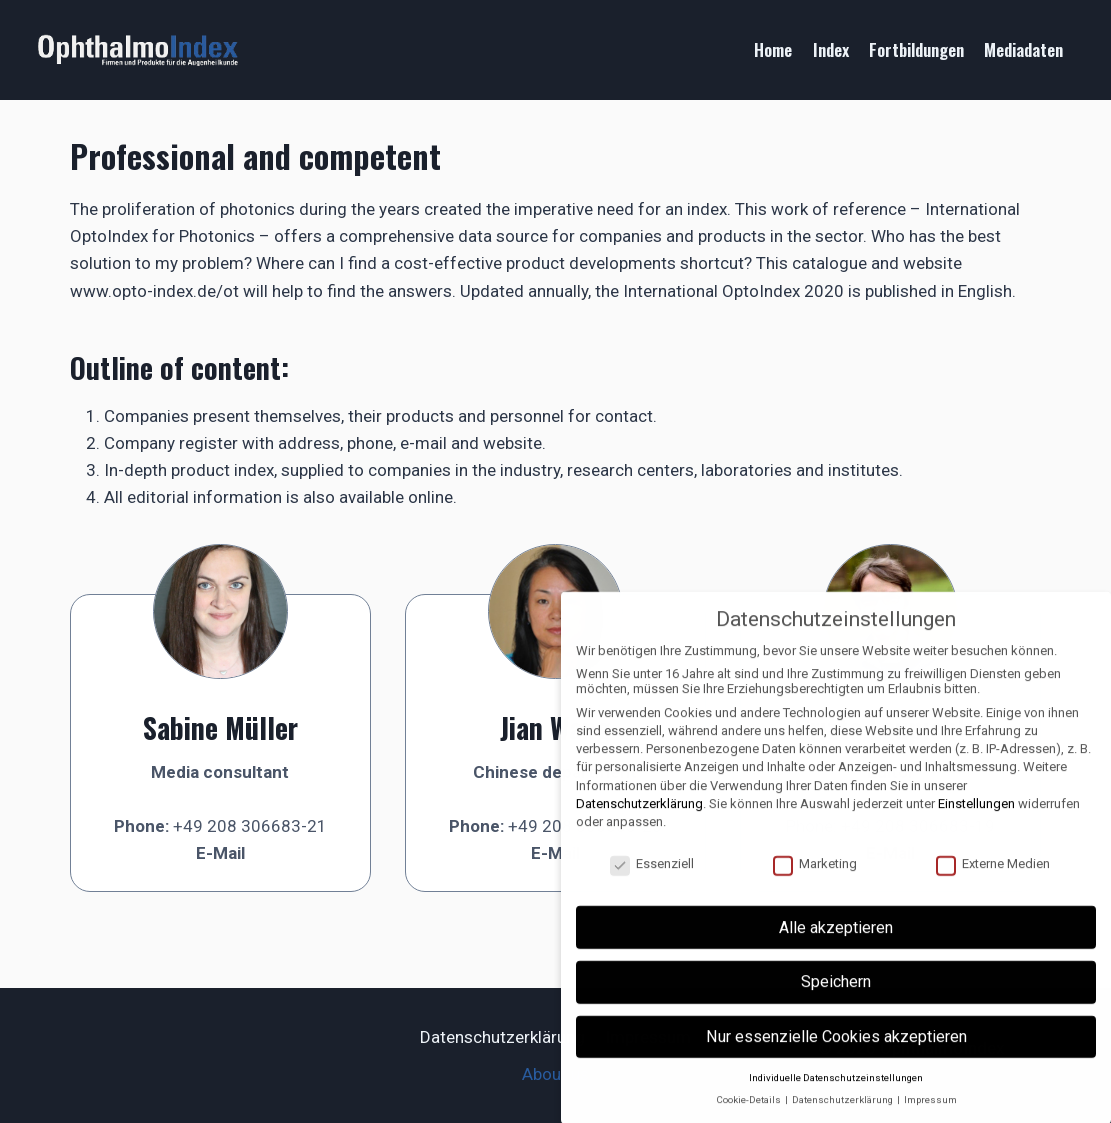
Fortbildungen (916, 49)
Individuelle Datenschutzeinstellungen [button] (836, 1091)
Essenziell (652, 877)
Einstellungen (976, 817)
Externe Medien (993, 877)
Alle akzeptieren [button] (836, 941)
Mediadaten (1023, 49)
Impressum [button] (930, 1114)
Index (831, 49)
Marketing (815, 877)
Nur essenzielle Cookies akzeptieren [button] (836, 1050)
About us (555, 1074)
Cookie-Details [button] (749, 1114)
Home (773, 49)
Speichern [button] (836, 996)
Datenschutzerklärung (502, 1037)
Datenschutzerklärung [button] (843, 1114)
